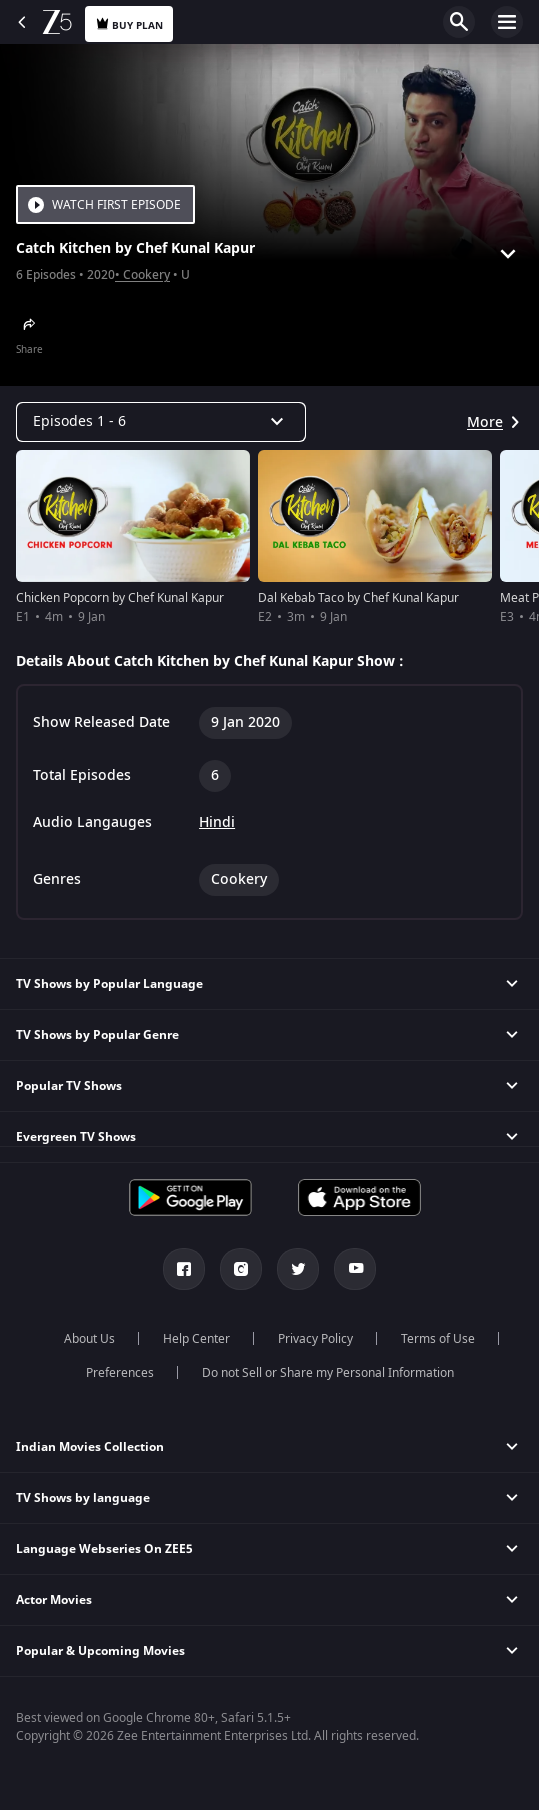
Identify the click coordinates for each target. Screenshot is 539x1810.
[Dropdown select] (161, 422)
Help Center (196, 1339)
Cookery (146, 275)
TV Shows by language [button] (83, 1498)
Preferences (120, 1373)
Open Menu (507, 22)
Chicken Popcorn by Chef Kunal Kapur (120, 598)
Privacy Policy (315, 1339)
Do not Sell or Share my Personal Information (328, 1373)
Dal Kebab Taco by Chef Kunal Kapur (358, 598)
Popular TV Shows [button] (69, 1086)
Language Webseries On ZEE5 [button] (104, 1549)
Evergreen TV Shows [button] (76, 1137)
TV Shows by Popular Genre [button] (97, 1035)
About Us (89, 1339)
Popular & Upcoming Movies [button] (100, 1651)
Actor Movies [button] (54, 1600)
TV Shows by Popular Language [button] (109, 984)
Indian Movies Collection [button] (90, 1447)
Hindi (217, 823)
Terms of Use (438, 1339)
